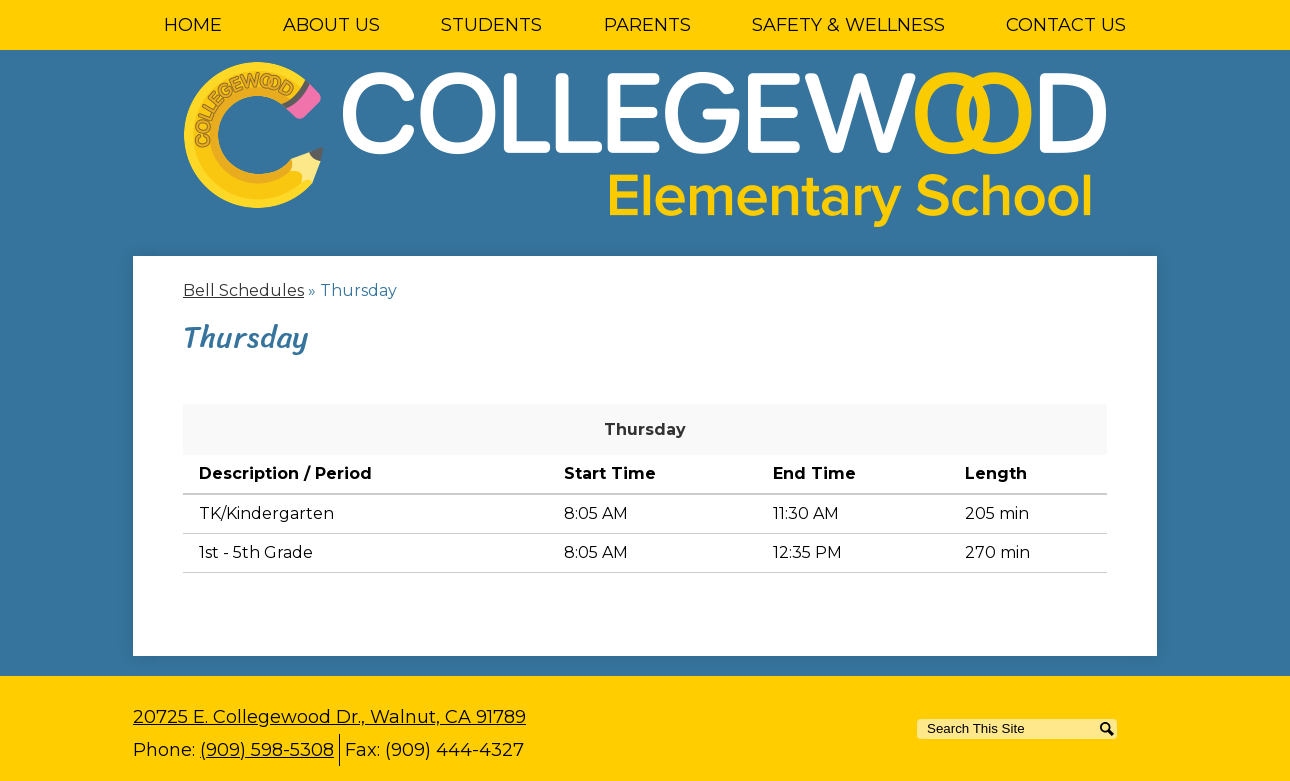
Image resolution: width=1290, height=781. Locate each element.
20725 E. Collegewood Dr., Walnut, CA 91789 (329, 717)
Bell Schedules (243, 290)
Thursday (645, 429)
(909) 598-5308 (267, 750)
